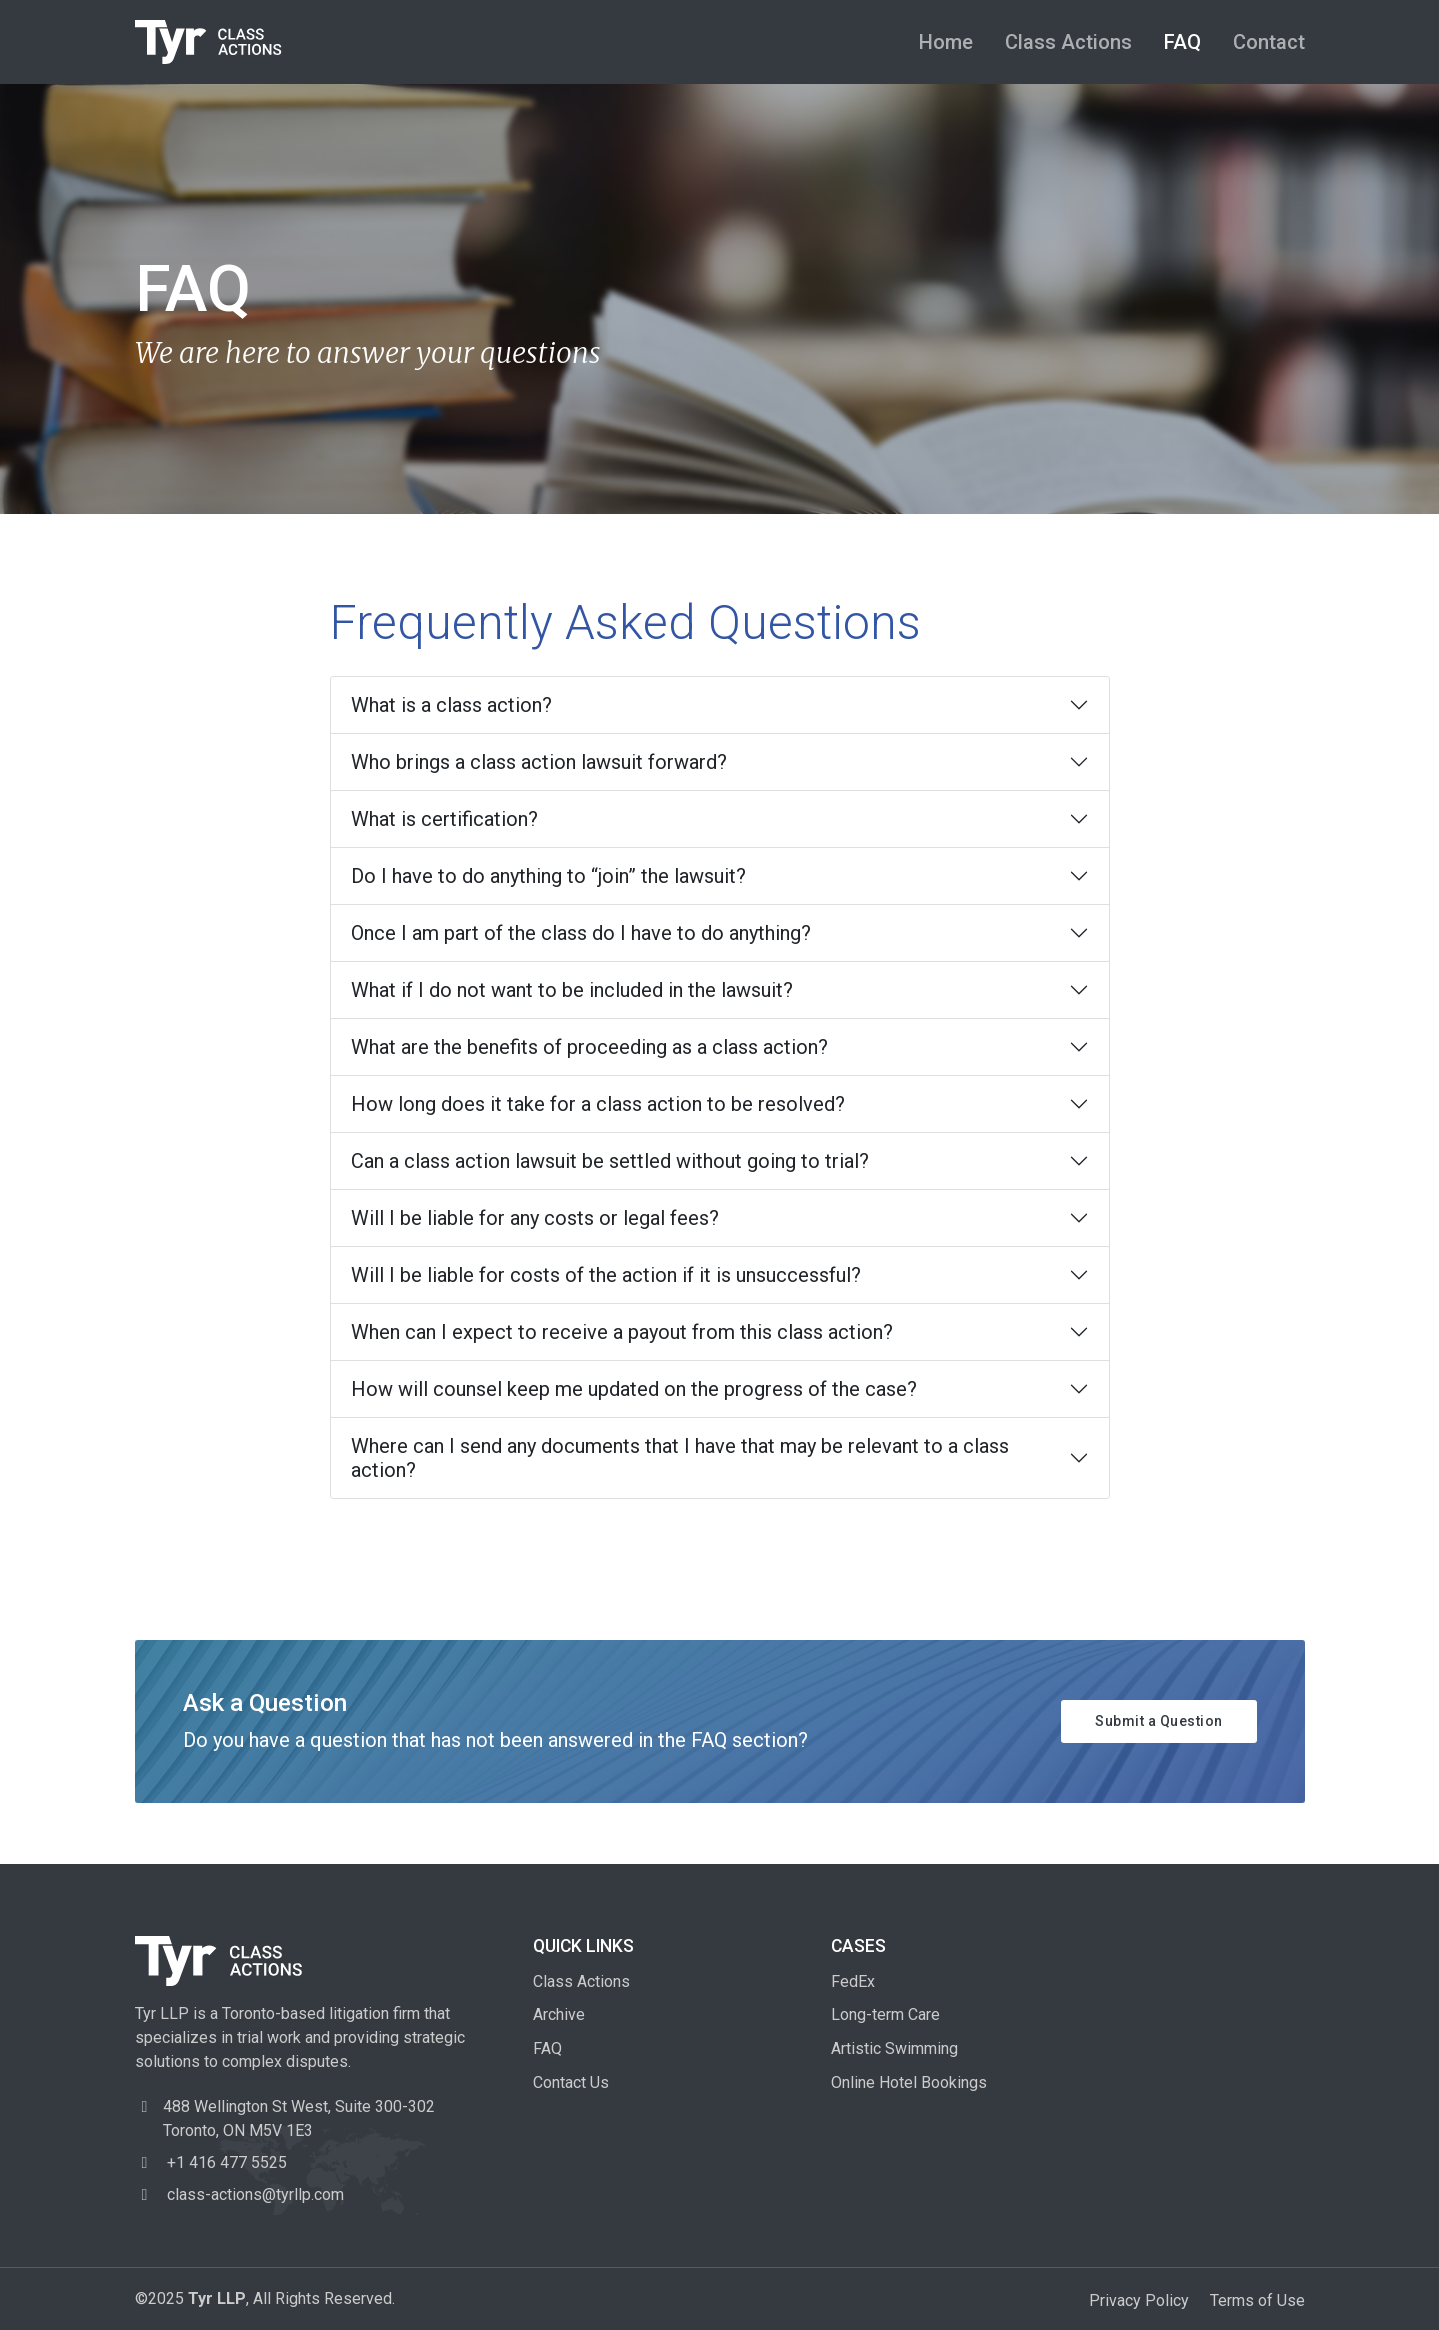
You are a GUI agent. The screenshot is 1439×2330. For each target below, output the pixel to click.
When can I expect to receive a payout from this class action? (622, 1332)
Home (946, 42)
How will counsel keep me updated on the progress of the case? (634, 1389)
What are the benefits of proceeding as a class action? (589, 1047)
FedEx (853, 1981)
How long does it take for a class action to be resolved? (598, 1104)
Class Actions (1068, 42)
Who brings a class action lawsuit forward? (539, 762)
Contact (1269, 42)
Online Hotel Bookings (909, 2082)
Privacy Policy (1139, 2300)
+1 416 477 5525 (211, 2162)
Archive (559, 2014)
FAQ (1182, 42)
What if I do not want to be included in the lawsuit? (572, 990)
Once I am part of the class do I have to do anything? (581, 933)
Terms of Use (1257, 2300)
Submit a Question (1159, 1721)
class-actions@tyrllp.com (239, 2194)
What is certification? (444, 819)
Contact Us (571, 2082)
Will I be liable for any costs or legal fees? (535, 1218)
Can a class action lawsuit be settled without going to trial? (610, 1161)
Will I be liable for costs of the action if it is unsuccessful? (606, 1275)
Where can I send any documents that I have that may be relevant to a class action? (680, 1458)
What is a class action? (451, 705)
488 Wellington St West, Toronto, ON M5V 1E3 (299, 2118)
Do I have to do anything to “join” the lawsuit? (548, 876)
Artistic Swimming (894, 2048)
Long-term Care (885, 2014)
